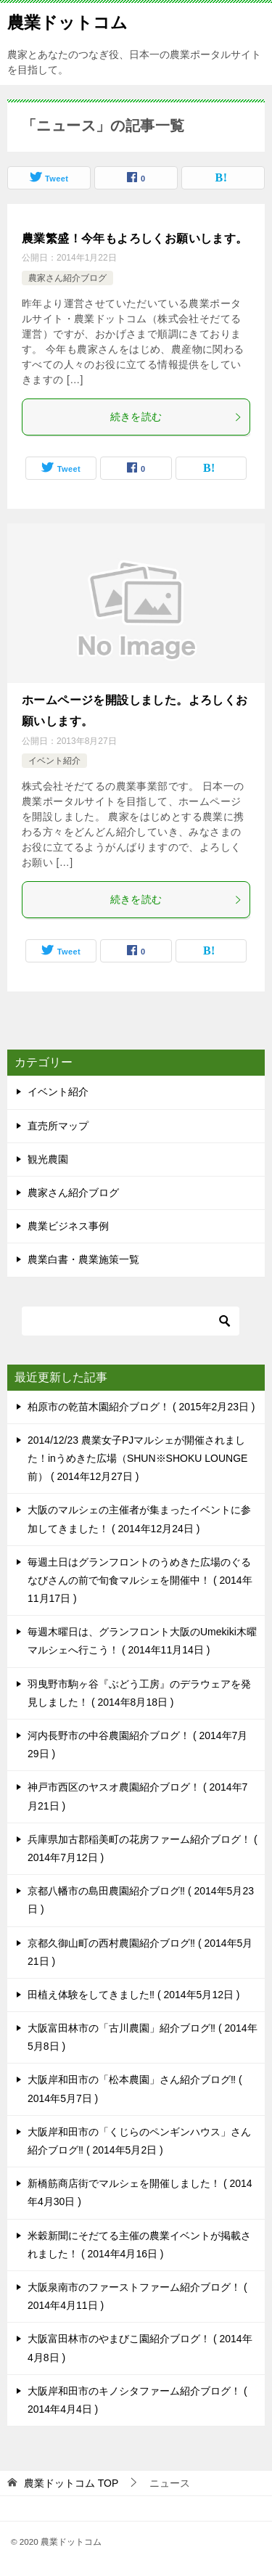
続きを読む (176, 416)
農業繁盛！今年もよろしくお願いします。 (135, 238)
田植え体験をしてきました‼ (134, 1994)
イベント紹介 (54, 761)
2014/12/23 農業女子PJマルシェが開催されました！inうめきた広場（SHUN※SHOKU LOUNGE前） (137, 1458)
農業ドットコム (67, 21)
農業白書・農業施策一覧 (83, 1259)
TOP (71, 2483)
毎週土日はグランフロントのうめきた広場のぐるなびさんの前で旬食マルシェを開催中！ (140, 1580)
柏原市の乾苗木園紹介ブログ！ (141, 1406)
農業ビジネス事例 (68, 1226)
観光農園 (48, 1159)
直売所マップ (58, 1126)
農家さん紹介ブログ (67, 278)
